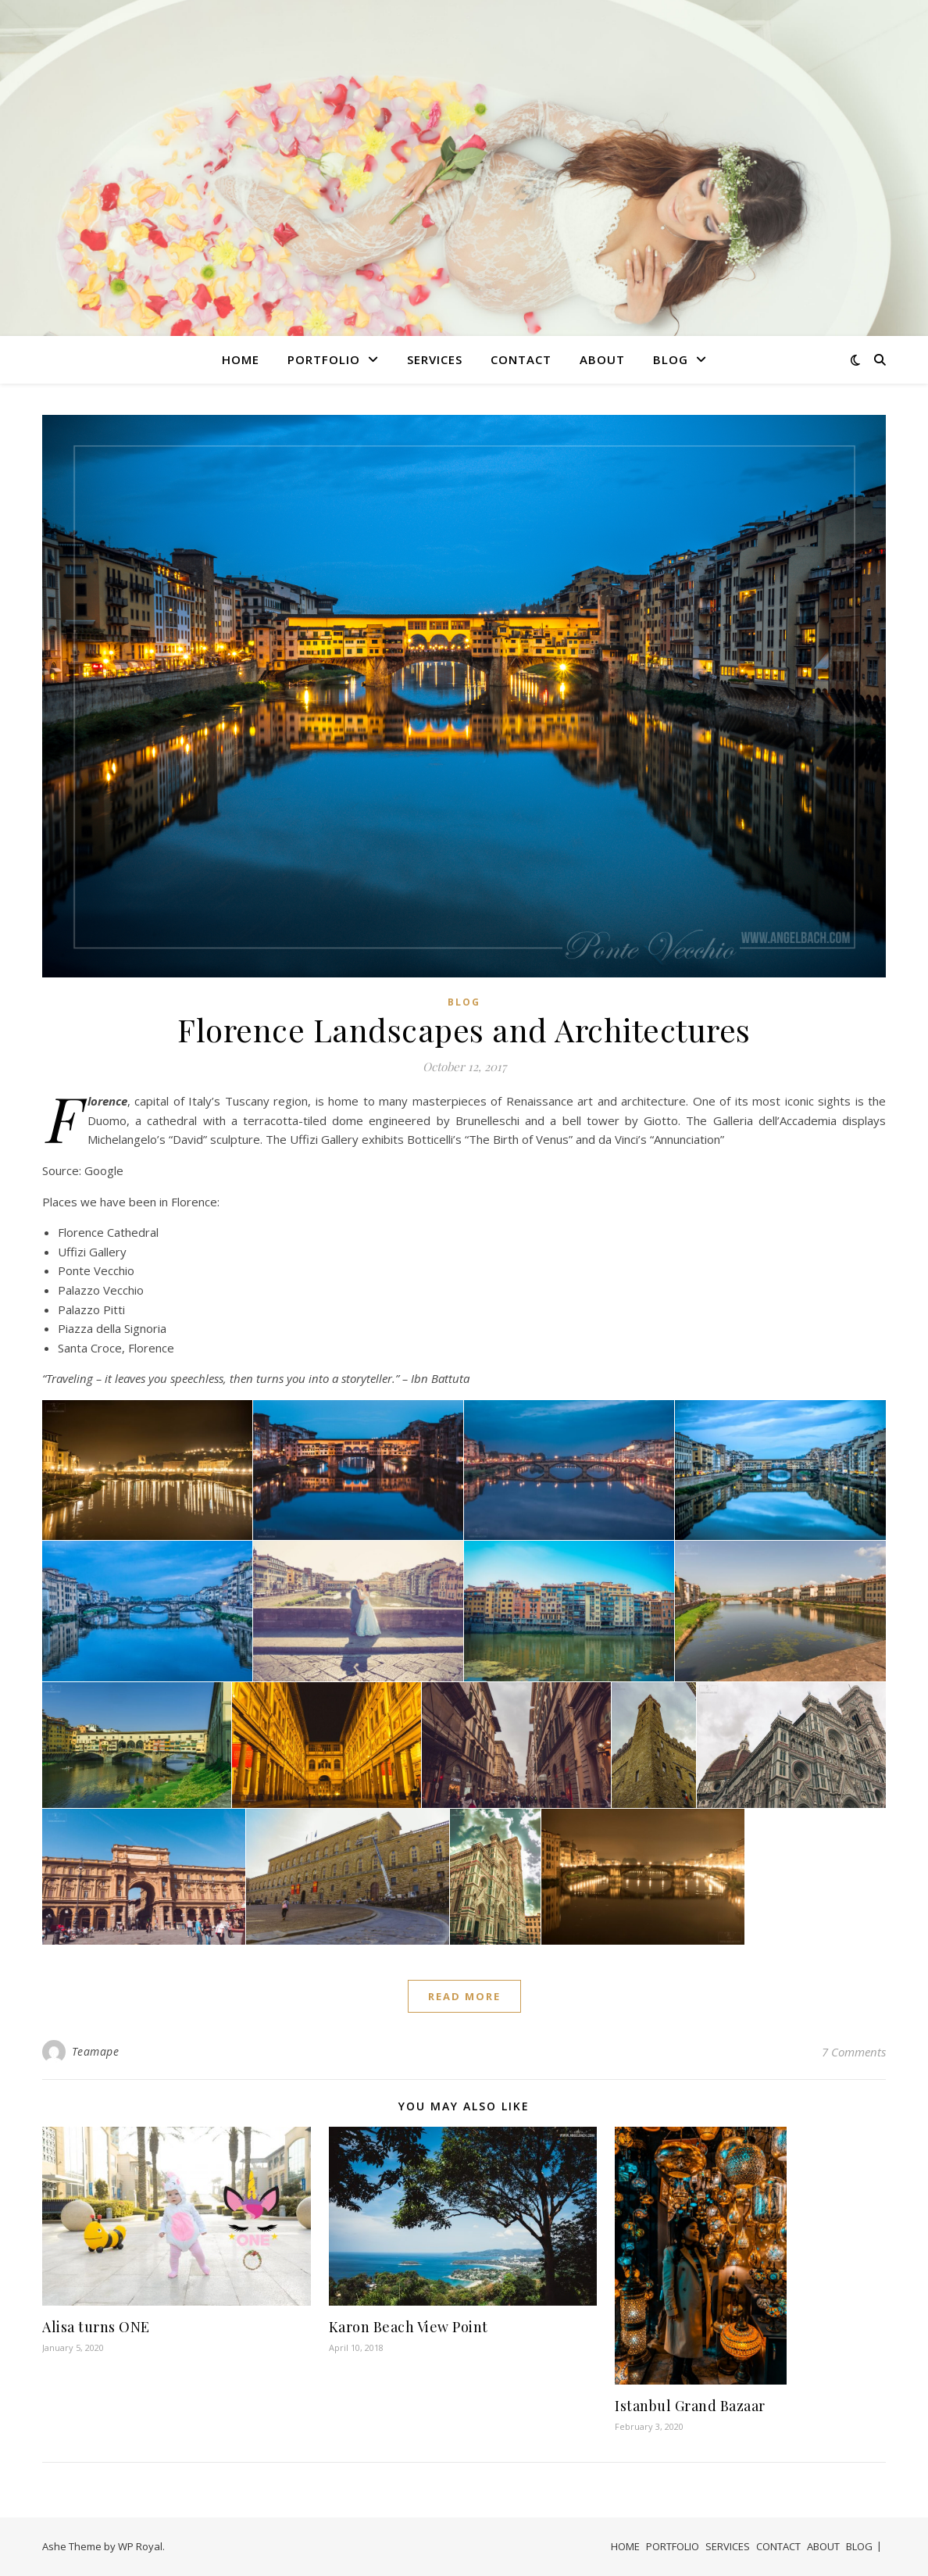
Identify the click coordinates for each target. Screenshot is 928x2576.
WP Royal (140, 2546)
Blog (464, 1002)
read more (464, 1996)
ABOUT (602, 359)
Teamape (96, 2051)
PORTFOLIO (323, 359)
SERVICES (434, 359)
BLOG (670, 359)
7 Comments (854, 2052)
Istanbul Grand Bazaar (690, 2405)
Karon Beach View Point (408, 2326)
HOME (240, 359)
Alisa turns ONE (96, 2326)
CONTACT (521, 359)
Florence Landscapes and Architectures (464, 1029)
